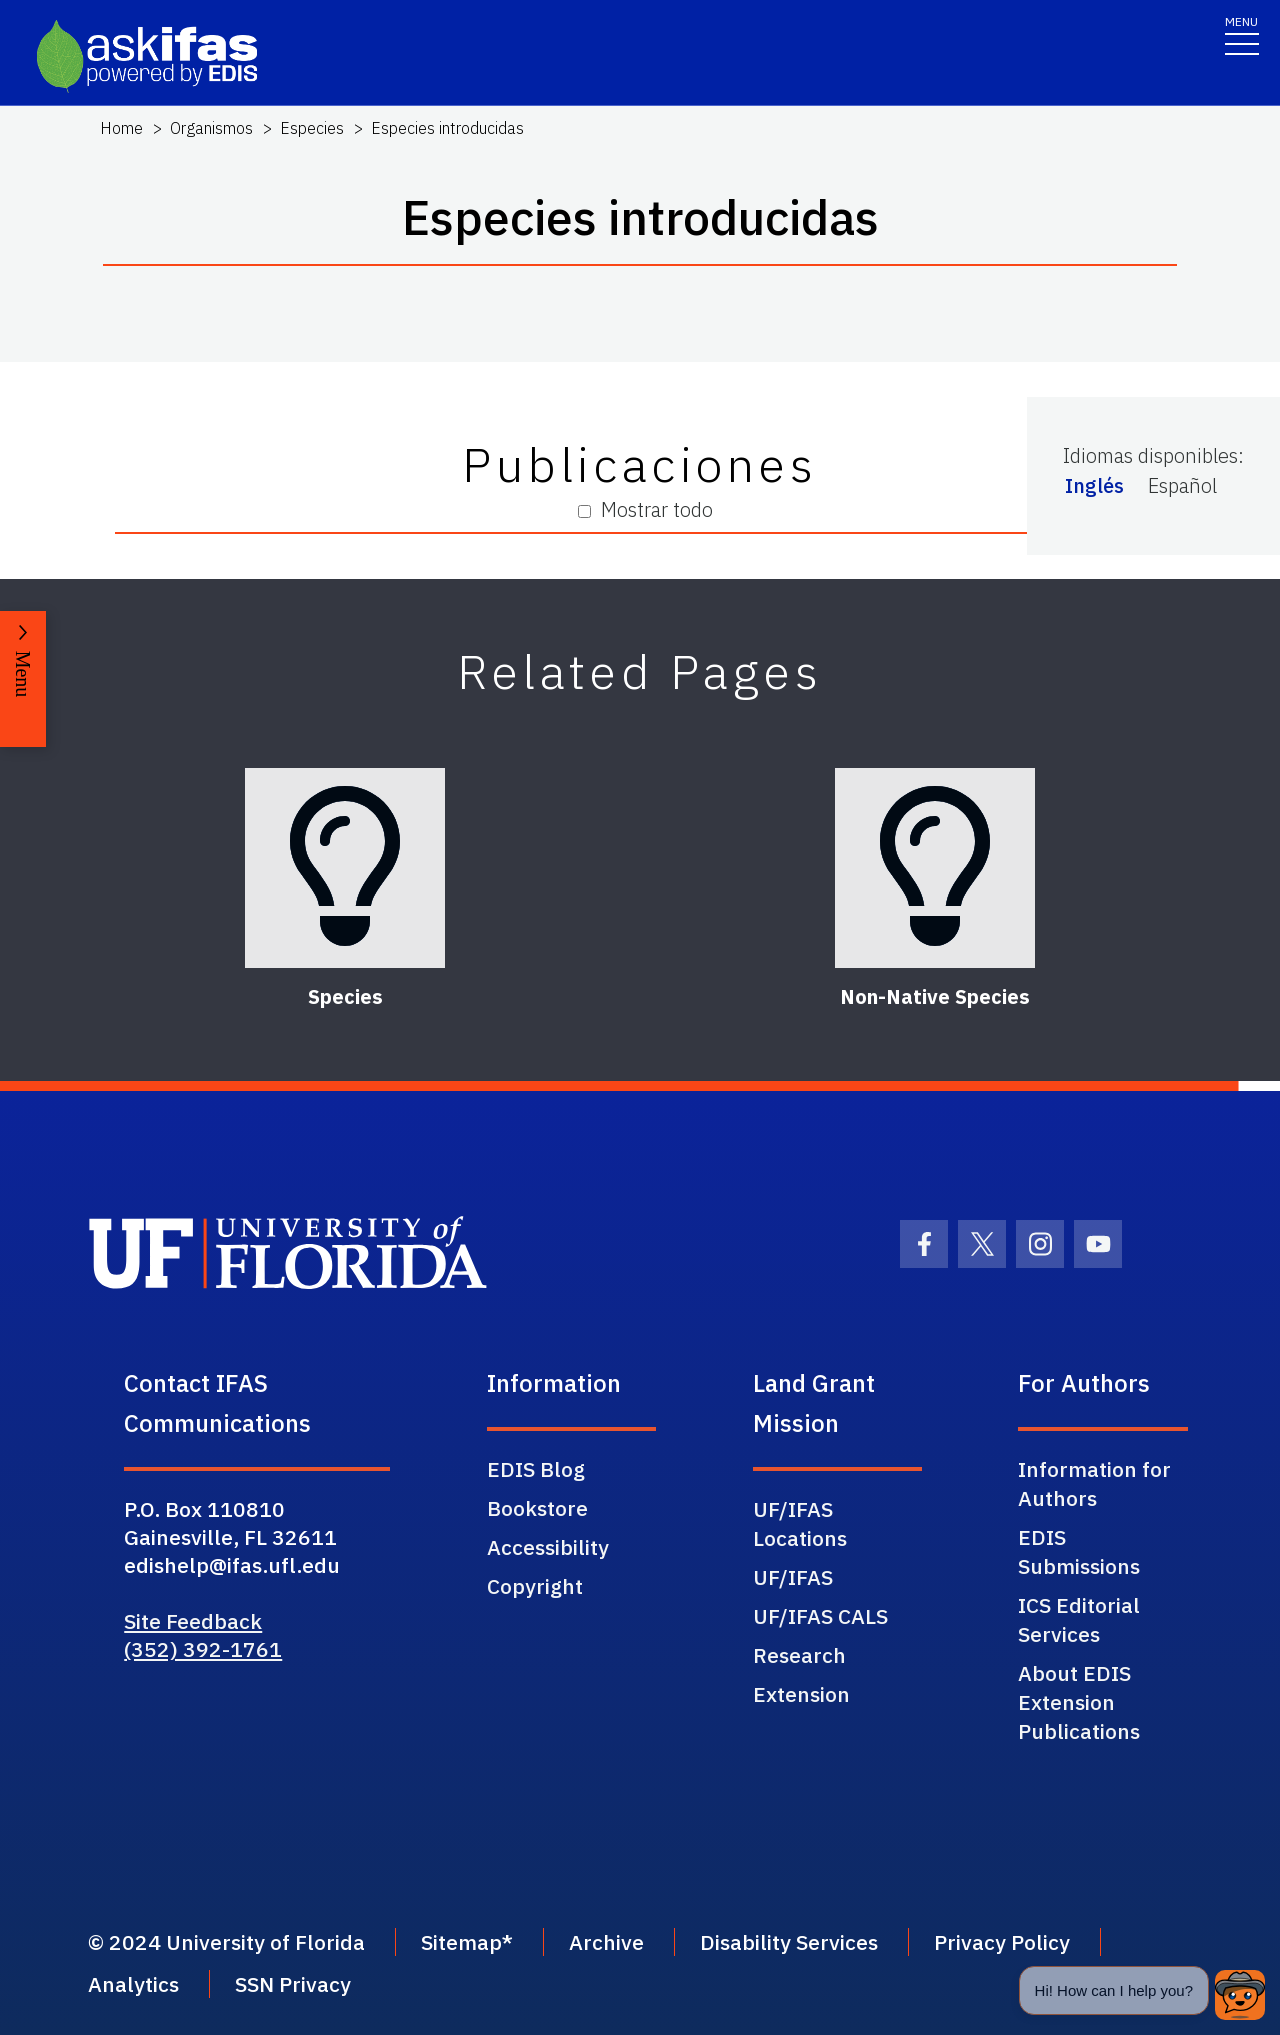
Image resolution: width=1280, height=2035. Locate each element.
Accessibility (548, 1547)
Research (799, 1655)
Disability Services (789, 1942)
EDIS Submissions (1079, 1551)
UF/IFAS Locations (800, 1523)
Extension (801, 1694)
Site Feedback (193, 1621)
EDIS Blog (536, 1469)
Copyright (535, 1586)
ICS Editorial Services (1079, 1619)
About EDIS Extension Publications (1079, 1702)
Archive (606, 1942)
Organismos (211, 128)
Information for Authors (1094, 1483)
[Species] (345, 868)
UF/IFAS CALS (820, 1616)
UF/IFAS (793, 1577)
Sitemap (461, 1942)
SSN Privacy (293, 1984)
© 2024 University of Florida (226, 1942)
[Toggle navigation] (1242, 34)
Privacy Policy (1002, 1942)
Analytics (133, 1984)
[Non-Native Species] (935, 868)
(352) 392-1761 (203, 1649)
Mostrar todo (645, 509)
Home (121, 128)
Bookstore (537, 1508)
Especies (312, 128)
